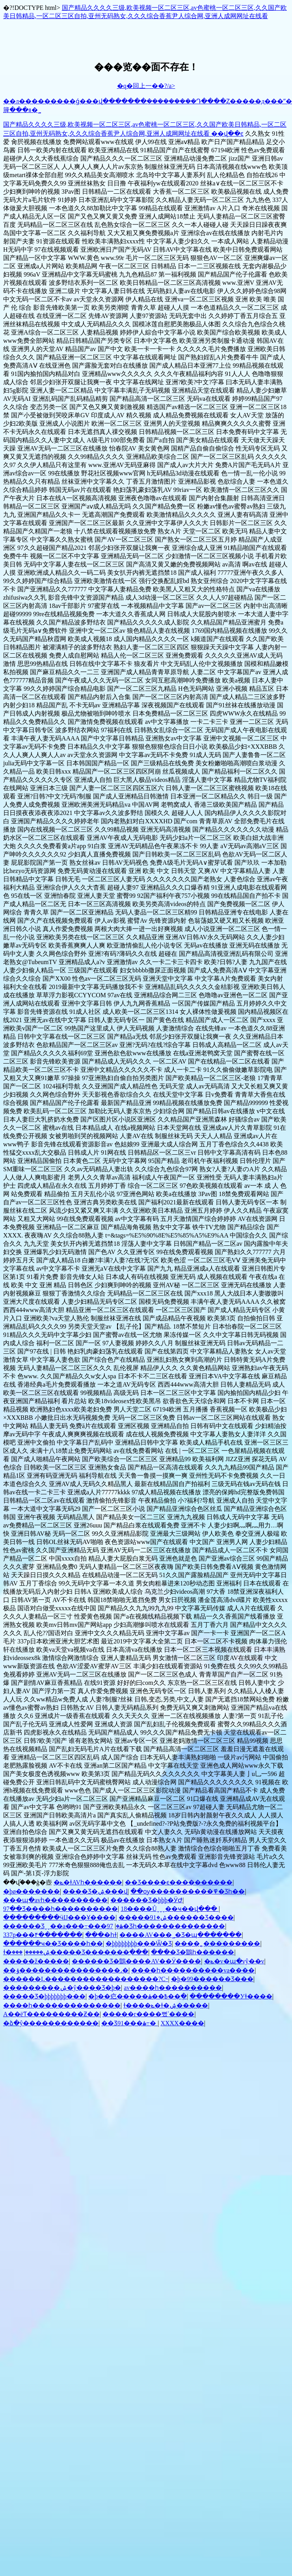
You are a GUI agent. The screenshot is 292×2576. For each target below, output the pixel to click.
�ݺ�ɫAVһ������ (88, 1882)
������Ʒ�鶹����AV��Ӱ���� (136, 1961)
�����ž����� (36, 1961)
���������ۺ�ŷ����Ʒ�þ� (62, 1987)
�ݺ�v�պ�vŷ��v (234, 1961)
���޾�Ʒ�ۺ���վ (95, 1891)
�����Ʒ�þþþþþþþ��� (44, 1996)
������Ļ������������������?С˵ (85, 1979)
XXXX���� (182, 2023)
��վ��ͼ (227, 133)
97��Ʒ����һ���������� (60, 1908)
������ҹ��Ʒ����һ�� (53, 1943)
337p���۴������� (42, 1934)
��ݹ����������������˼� (65, 1970)
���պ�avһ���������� (55, 1900)
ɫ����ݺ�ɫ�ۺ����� (165, 2005)
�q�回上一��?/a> (146, 85)
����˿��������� (217, 1943)
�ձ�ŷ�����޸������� (51, 2023)
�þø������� (31, 1891)
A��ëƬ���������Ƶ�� (51, 2014)
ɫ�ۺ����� (26, 1952)
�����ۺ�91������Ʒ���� (176, 1917)
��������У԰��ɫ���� (231, 1996)
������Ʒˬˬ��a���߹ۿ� (63, 1926)
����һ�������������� (62, 2005)
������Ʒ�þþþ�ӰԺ (146, 1900)
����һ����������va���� (193, 1970)
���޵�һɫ (101, 1934)
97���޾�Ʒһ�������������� (156, 1926)
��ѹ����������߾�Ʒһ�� (187, 1891)
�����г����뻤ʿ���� (148, 2014)
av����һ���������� (173, 1987)
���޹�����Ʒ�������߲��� (80, 1952)
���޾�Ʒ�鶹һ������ (192, 1952)
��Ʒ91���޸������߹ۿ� (129, 2023)
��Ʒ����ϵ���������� (178, 1882)
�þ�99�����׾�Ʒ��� (212, 1979)
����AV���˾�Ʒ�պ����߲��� (180, 1934)
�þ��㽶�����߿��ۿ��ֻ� (137, 1996)
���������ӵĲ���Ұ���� (59, 1917)
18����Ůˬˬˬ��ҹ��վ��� (170, 1908)
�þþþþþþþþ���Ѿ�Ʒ (139, 1943)
